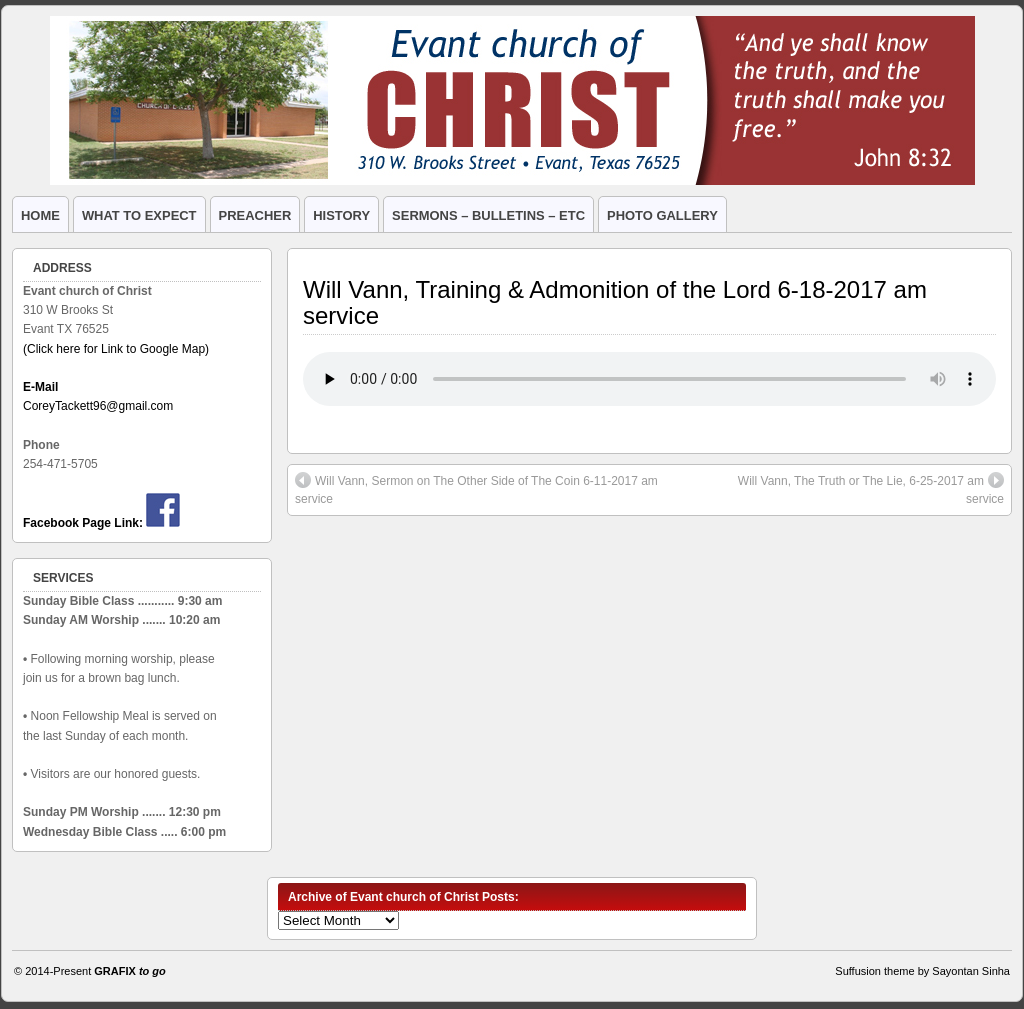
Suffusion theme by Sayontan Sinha (922, 971)
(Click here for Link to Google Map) (116, 349)
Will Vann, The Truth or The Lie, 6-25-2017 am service (871, 489)
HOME (40, 215)
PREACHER (255, 215)
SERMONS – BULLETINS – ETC (488, 215)
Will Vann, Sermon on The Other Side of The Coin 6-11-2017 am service (476, 489)
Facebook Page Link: (83, 523)
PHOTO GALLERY (662, 215)
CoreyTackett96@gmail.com (98, 406)
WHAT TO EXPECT (139, 215)
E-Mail (40, 387)
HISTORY (341, 215)
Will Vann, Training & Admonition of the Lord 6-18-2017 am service (615, 302)
